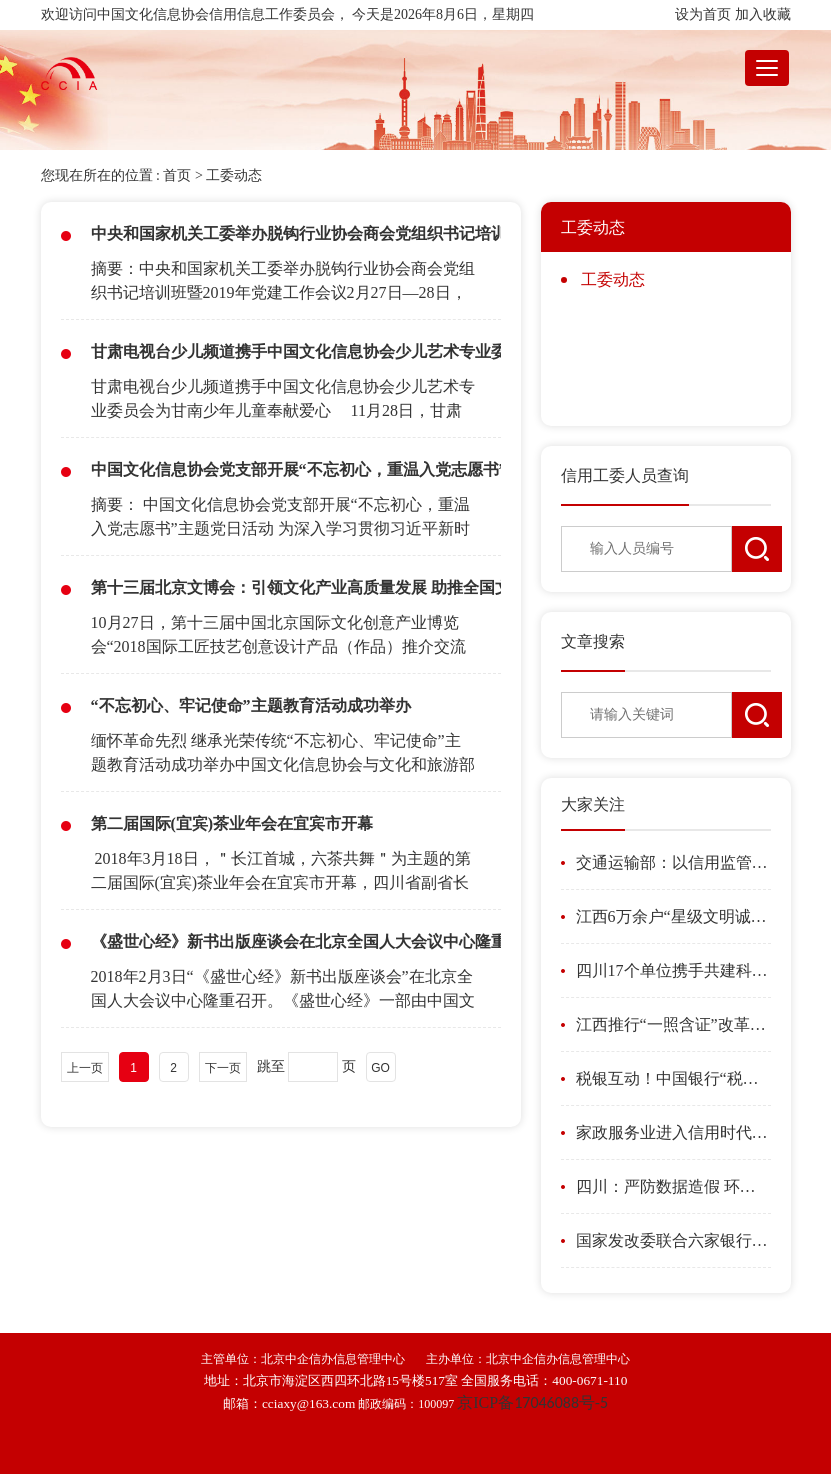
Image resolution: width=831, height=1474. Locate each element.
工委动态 (234, 175)
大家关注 (593, 804)
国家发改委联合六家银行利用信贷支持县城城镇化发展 (673, 1240)
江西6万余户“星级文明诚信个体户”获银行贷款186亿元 (673, 916)
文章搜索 (593, 641)
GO (380, 1068)
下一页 (223, 1068)
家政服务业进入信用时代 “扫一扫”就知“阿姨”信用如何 (673, 1132)
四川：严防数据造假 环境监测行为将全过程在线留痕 (673, 1186)
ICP (532, 1402)
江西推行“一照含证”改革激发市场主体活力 (673, 1024)
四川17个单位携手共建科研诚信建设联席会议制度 (673, 970)
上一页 (85, 1068)
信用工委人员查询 (625, 475)
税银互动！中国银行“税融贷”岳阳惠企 (673, 1078)
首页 (177, 175)
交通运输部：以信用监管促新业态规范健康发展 (673, 862)
